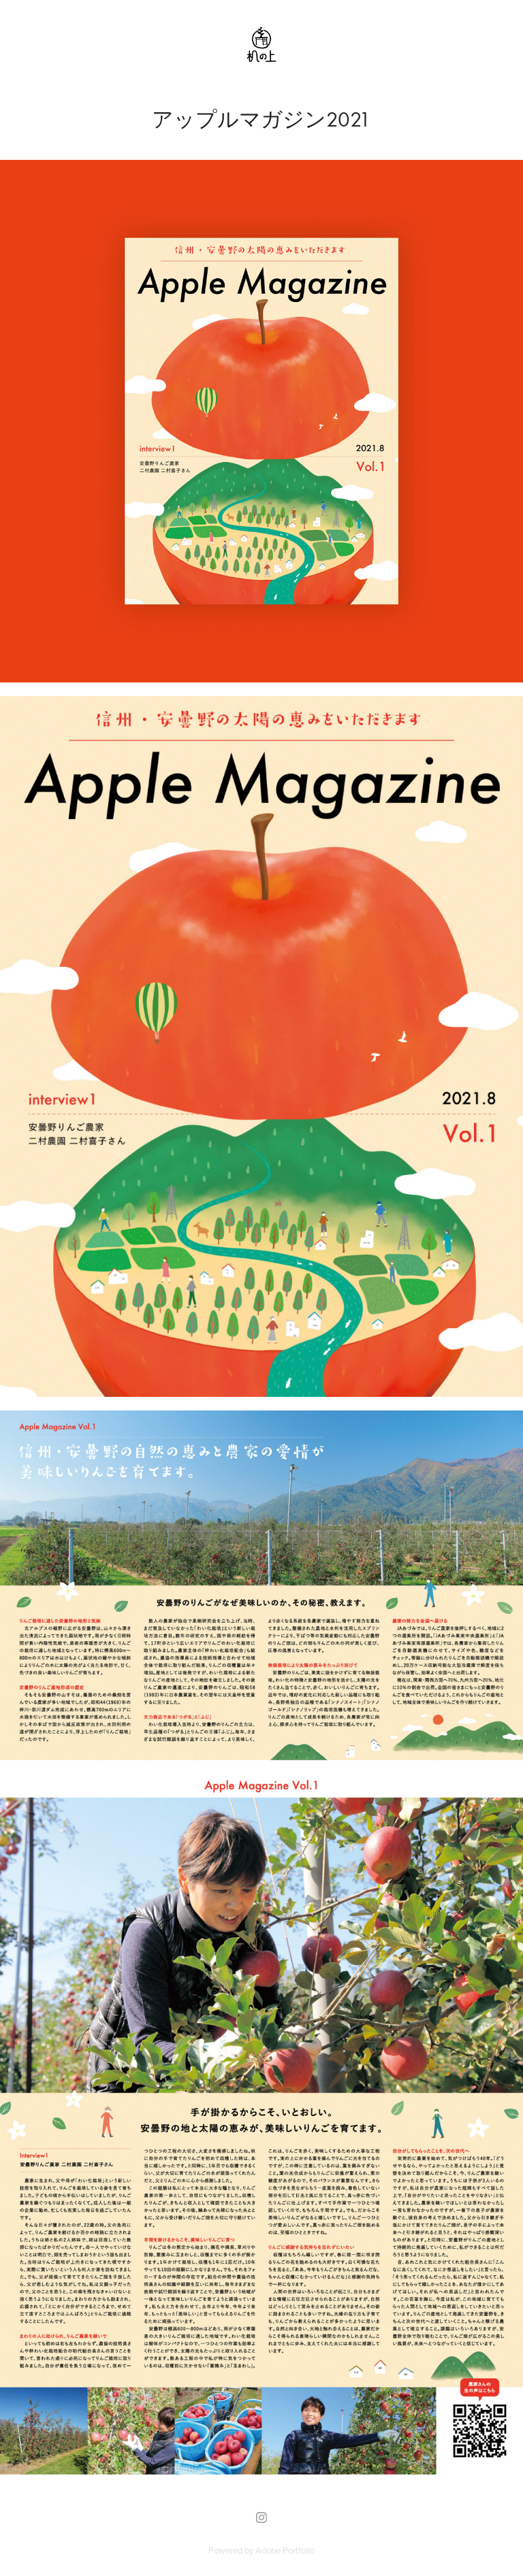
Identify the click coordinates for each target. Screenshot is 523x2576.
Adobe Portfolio (285, 2550)
